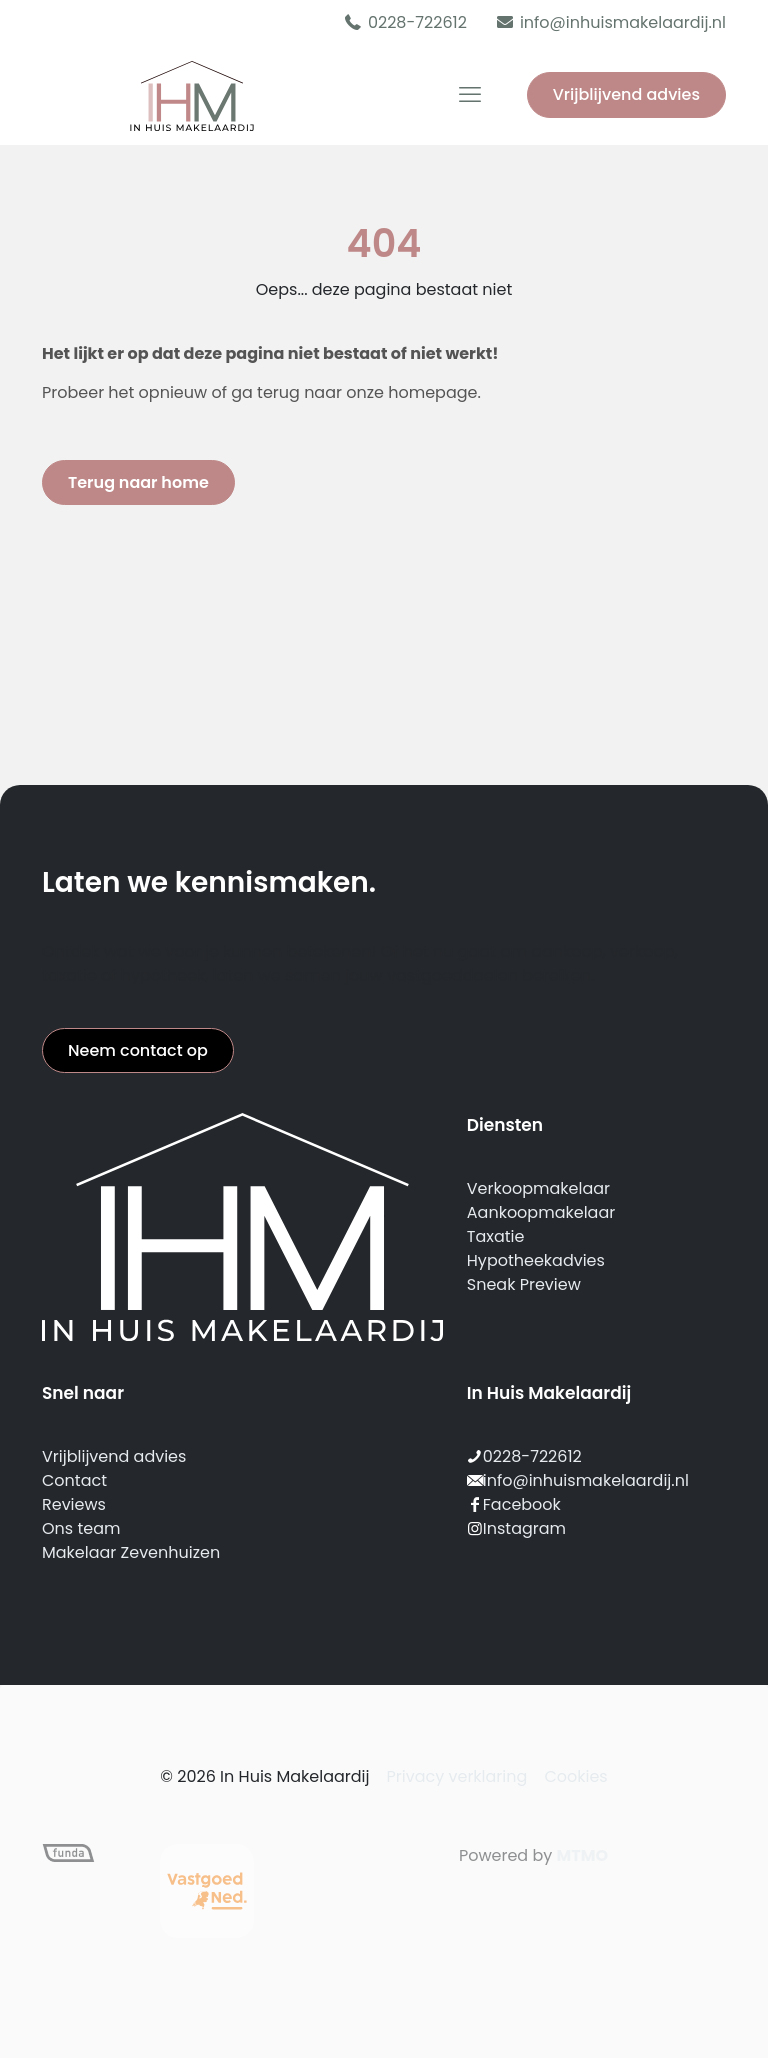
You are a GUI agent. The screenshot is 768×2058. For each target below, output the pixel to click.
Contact (74, 1480)
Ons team (81, 1528)
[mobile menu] (470, 95)
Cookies (575, 1776)
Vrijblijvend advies (626, 94)
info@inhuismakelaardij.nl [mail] (623, 22)
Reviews (74, 1504)
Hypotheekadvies (536, 1260)
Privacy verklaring (457, 1776)
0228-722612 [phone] (417, 22)
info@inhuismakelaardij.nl (586, 1480)
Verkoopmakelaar (538, 1188)
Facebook (522, 1504)
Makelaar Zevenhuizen (131, 1552)
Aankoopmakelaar (541, 1212)
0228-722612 (532, 1456)
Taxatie (496, 1236)
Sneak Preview (524, 1284)
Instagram (524, 1528)
